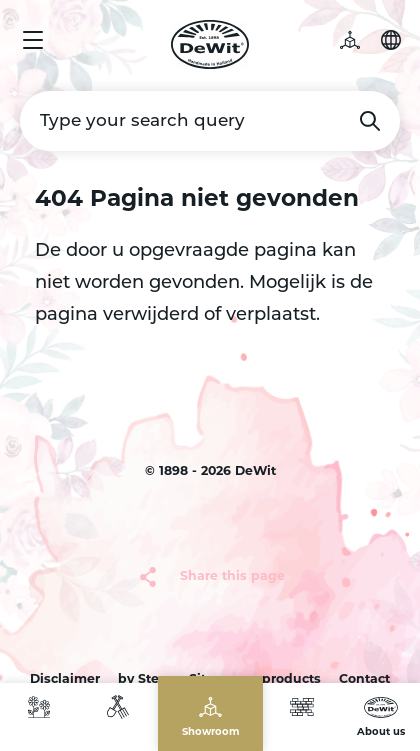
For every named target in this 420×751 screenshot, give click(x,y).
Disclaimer (65, 680)
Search (370, 121)
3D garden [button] (360, 40)
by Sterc (144, 680)
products (291, 680)
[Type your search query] (210, 121)
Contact (364, 680)
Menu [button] (33, 40)
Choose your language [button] (391, 40)
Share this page (232, 577)
